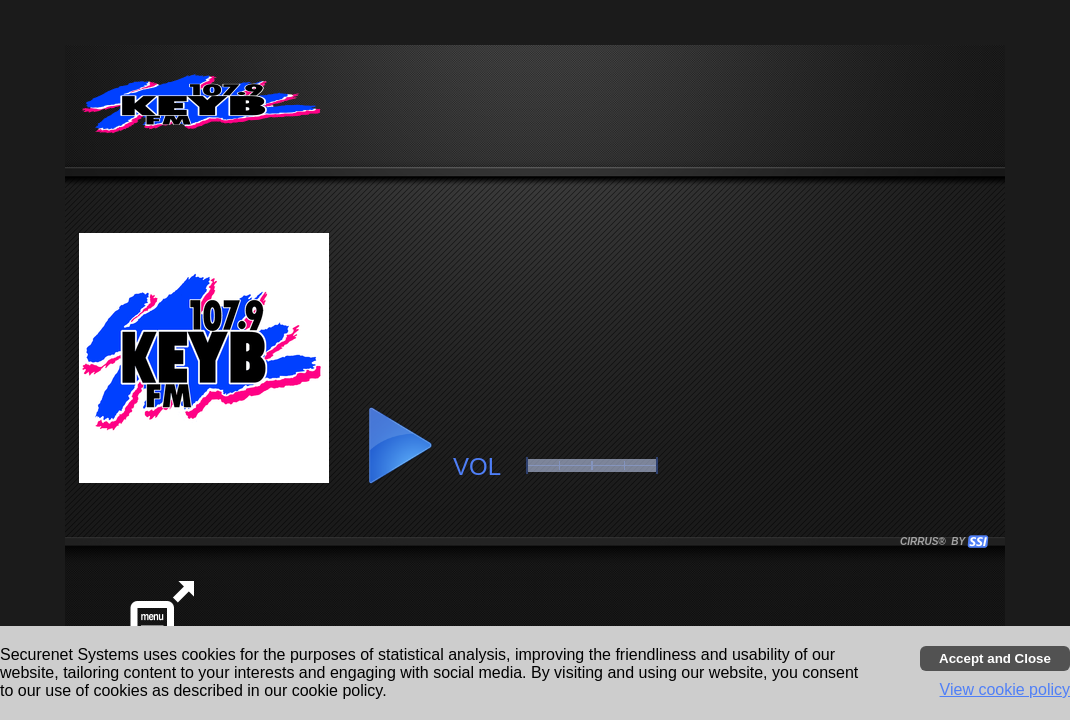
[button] (399, 446)
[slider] (592, 465)
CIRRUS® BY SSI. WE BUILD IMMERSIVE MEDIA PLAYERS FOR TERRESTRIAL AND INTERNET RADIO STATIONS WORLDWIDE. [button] (935, 541)
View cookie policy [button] (1005, 689)
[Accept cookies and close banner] (995, 658)
